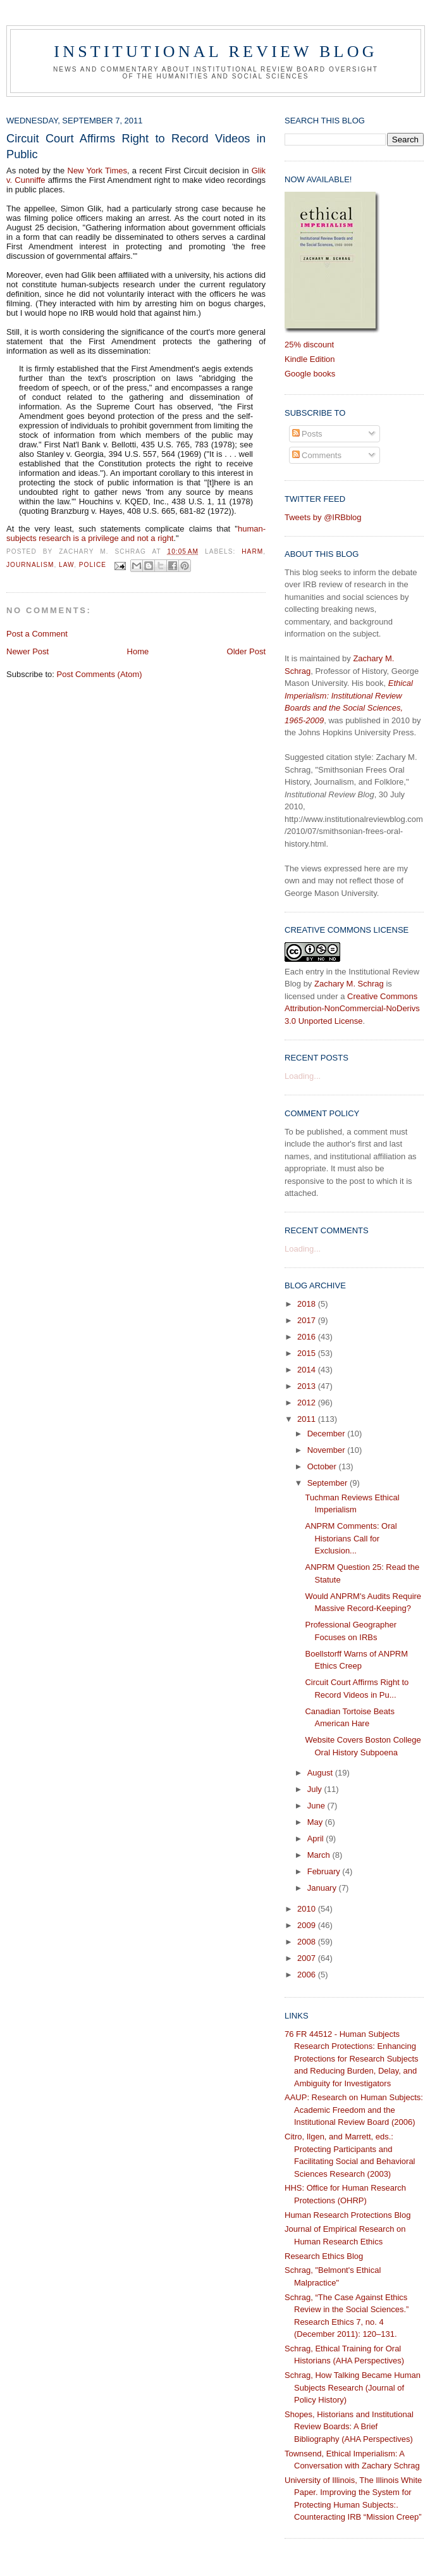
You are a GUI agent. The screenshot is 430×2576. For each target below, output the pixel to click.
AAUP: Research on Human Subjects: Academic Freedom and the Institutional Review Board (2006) (354, 2110)
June (317, 1805)
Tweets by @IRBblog (323, 517)
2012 (307, 1402)
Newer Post (27, 651)
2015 (307, 1353)
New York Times (97, 170)
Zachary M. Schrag (349, 983)
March (320, 1855)
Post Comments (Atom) (99, 674)
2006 (307, 1974)
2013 (307, 1386)
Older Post (246, 651)
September (328, 1483)
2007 (307, 1958)
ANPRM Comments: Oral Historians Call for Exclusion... (350, 1538)
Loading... (303, 1076)
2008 (307, 1941)
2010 (307, 1908)
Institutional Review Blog (215, 51)
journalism (30, 565)
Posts (307, 434)
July (315, 1789)
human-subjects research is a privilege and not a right (136, 533)
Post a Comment (37, 633)
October (323, 1466)
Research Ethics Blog (324, 2256)
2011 (307, 1419)
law (66, 565)
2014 (307, 1369)
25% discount (309, 344)
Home (138, 651)
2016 (307, 1336)
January (323, 1888)
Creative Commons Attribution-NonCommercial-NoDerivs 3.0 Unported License (352, 1009)
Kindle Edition (310, 359)
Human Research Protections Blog (347, 2215)
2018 (307, 1304)
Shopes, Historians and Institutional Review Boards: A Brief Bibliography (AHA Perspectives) (349, 2427)
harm (252, 551)
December (327, 1433)
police (92, 565)
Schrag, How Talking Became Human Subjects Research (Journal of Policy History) (353, 2387)
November (327, 1450)
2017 (307, 1320)
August (321, 1772)
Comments (316, 455)
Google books (310, 373)
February (325, 1871)
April (316, 1838)
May (316, 1822)
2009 (307, 1925)
